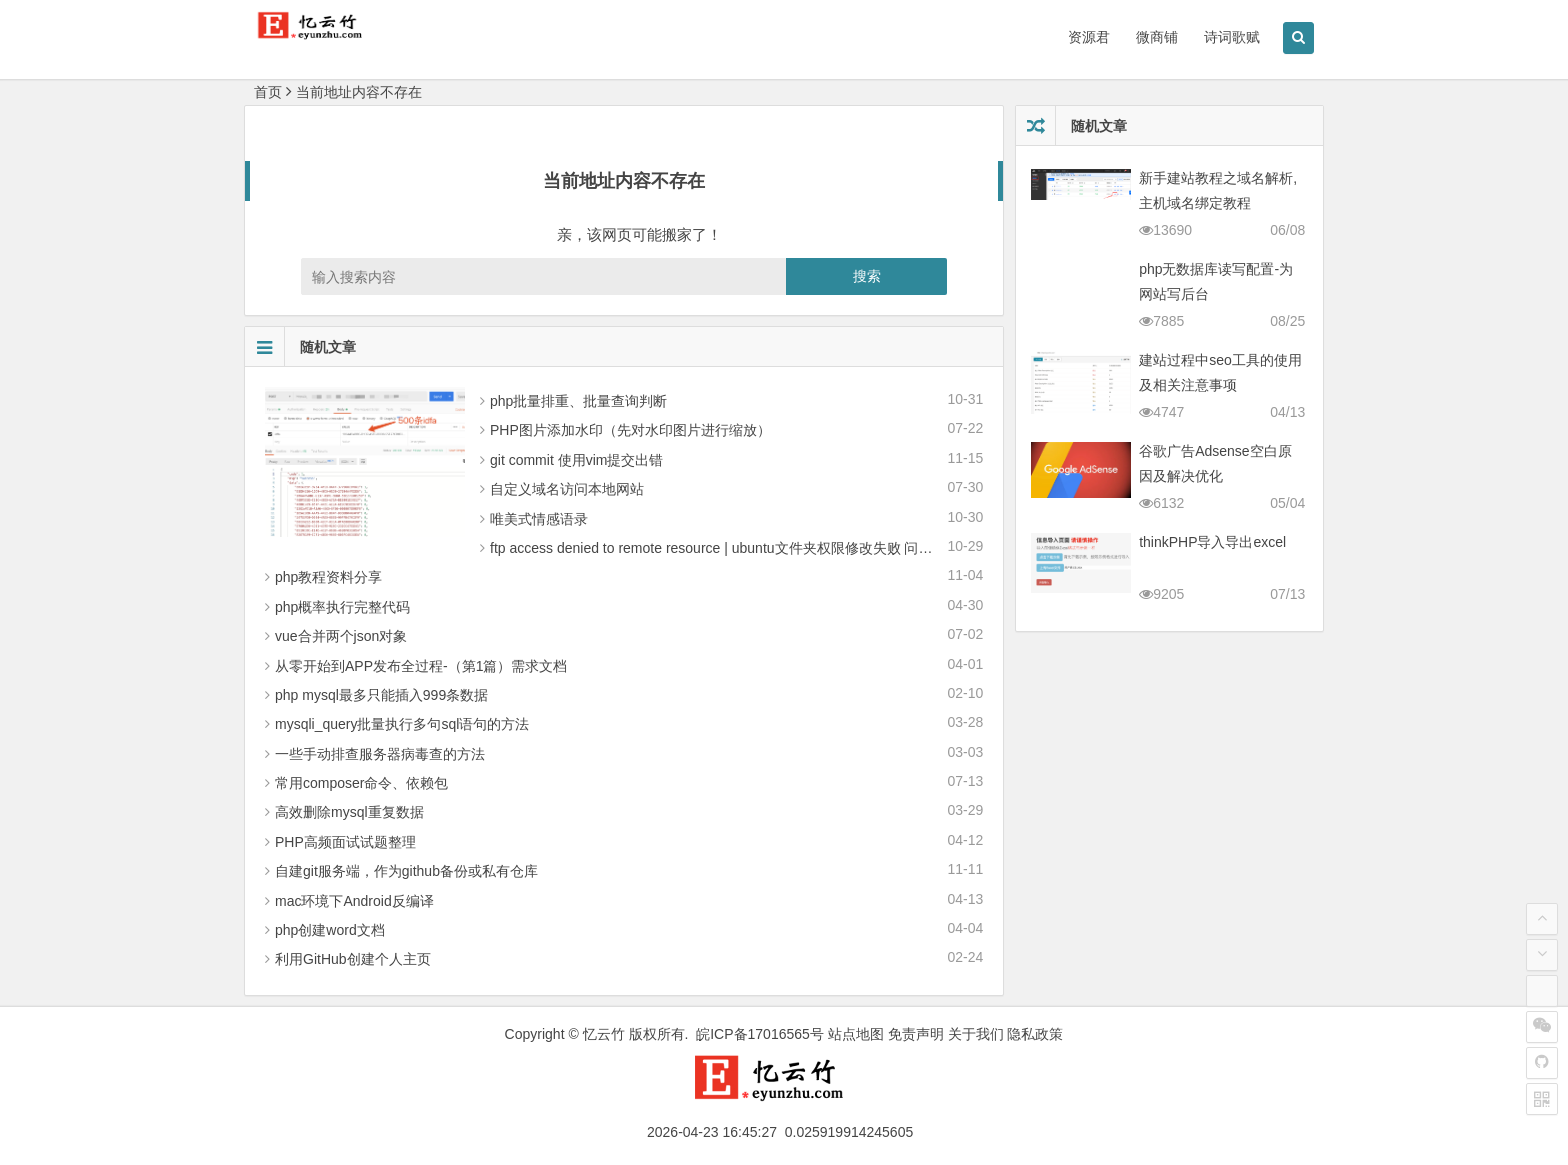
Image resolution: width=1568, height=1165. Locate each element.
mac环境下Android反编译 (354, 901)
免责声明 (916, 1034)
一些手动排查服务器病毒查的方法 (380, 754)
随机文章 (300, 347)
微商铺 (1157, 37)
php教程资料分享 (328, 577)
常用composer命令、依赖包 (361, 783)
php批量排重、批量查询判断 (578, 401)
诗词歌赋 (1232, 37)
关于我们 (976, 1034)
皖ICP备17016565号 (760, 1034)
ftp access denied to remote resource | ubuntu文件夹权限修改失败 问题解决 (725, 548)
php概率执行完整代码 (342, 607)
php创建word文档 (330, 930)
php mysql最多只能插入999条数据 (381, 695)
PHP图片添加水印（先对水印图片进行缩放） (630, 430)
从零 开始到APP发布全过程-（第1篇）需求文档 (421, 666)
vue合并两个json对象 (341, 636)
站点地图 (856, 1034)
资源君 (1089, 37)
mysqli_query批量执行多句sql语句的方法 (402, 724)
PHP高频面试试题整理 (345, 842)
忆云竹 (604, 1034)
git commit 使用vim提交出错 (576, 460)
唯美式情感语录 (539, 519)
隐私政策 (1035, 1034)
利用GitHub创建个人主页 (353, 959)
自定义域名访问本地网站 (567, 489)
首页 (268, 92)
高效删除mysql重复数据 (349, 812)
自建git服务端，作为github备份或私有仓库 (406, 871)
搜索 (867, 276)
